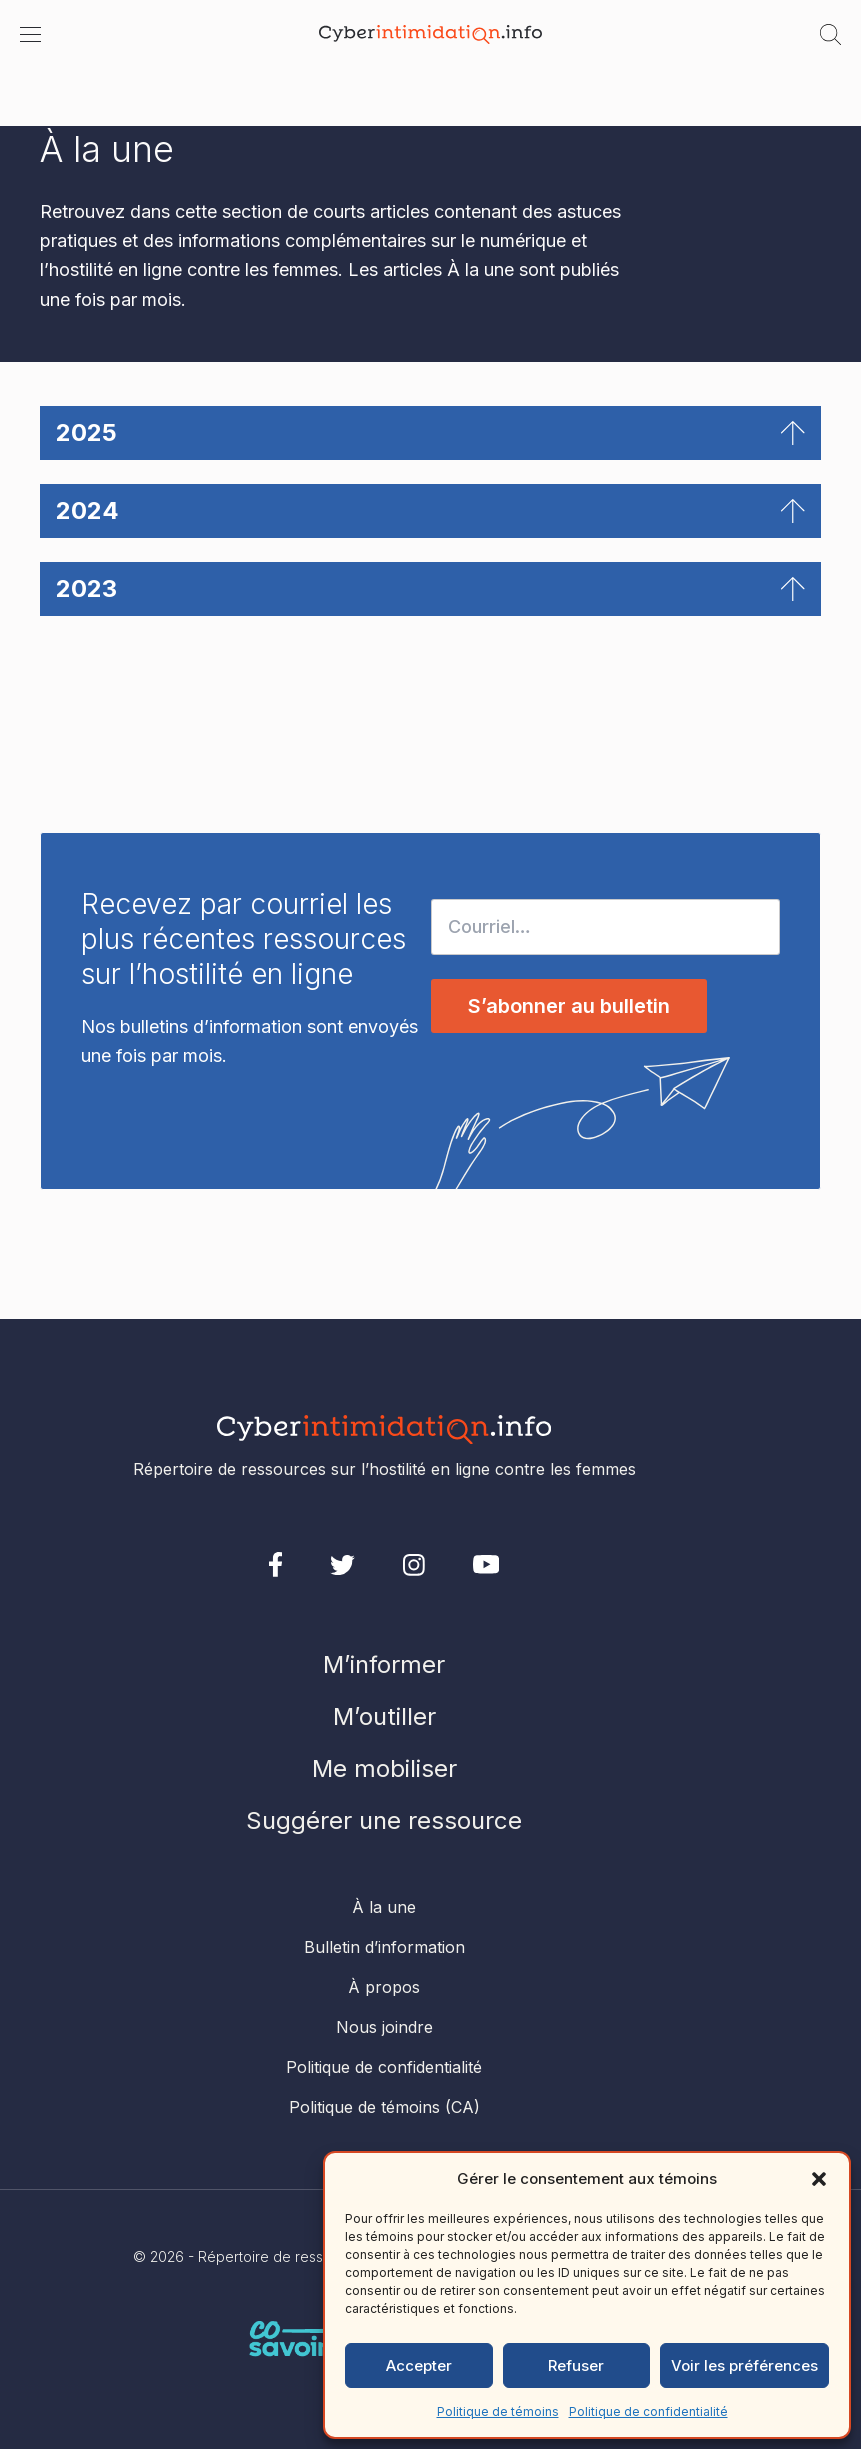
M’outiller (384, 1716)
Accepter (419, 2365)
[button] (819, 2179)
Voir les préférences (744, 2365)
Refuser (576, 2365)
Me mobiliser (384, 1768)
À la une (384, 1907)
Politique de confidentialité (648, 2411)
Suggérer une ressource (384, 1820)
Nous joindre (384, 2027)
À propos (384, 1987)
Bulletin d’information (384, 1947)
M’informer (384, 1664)
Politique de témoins (498, 2411)
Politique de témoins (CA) (384, 2107)
